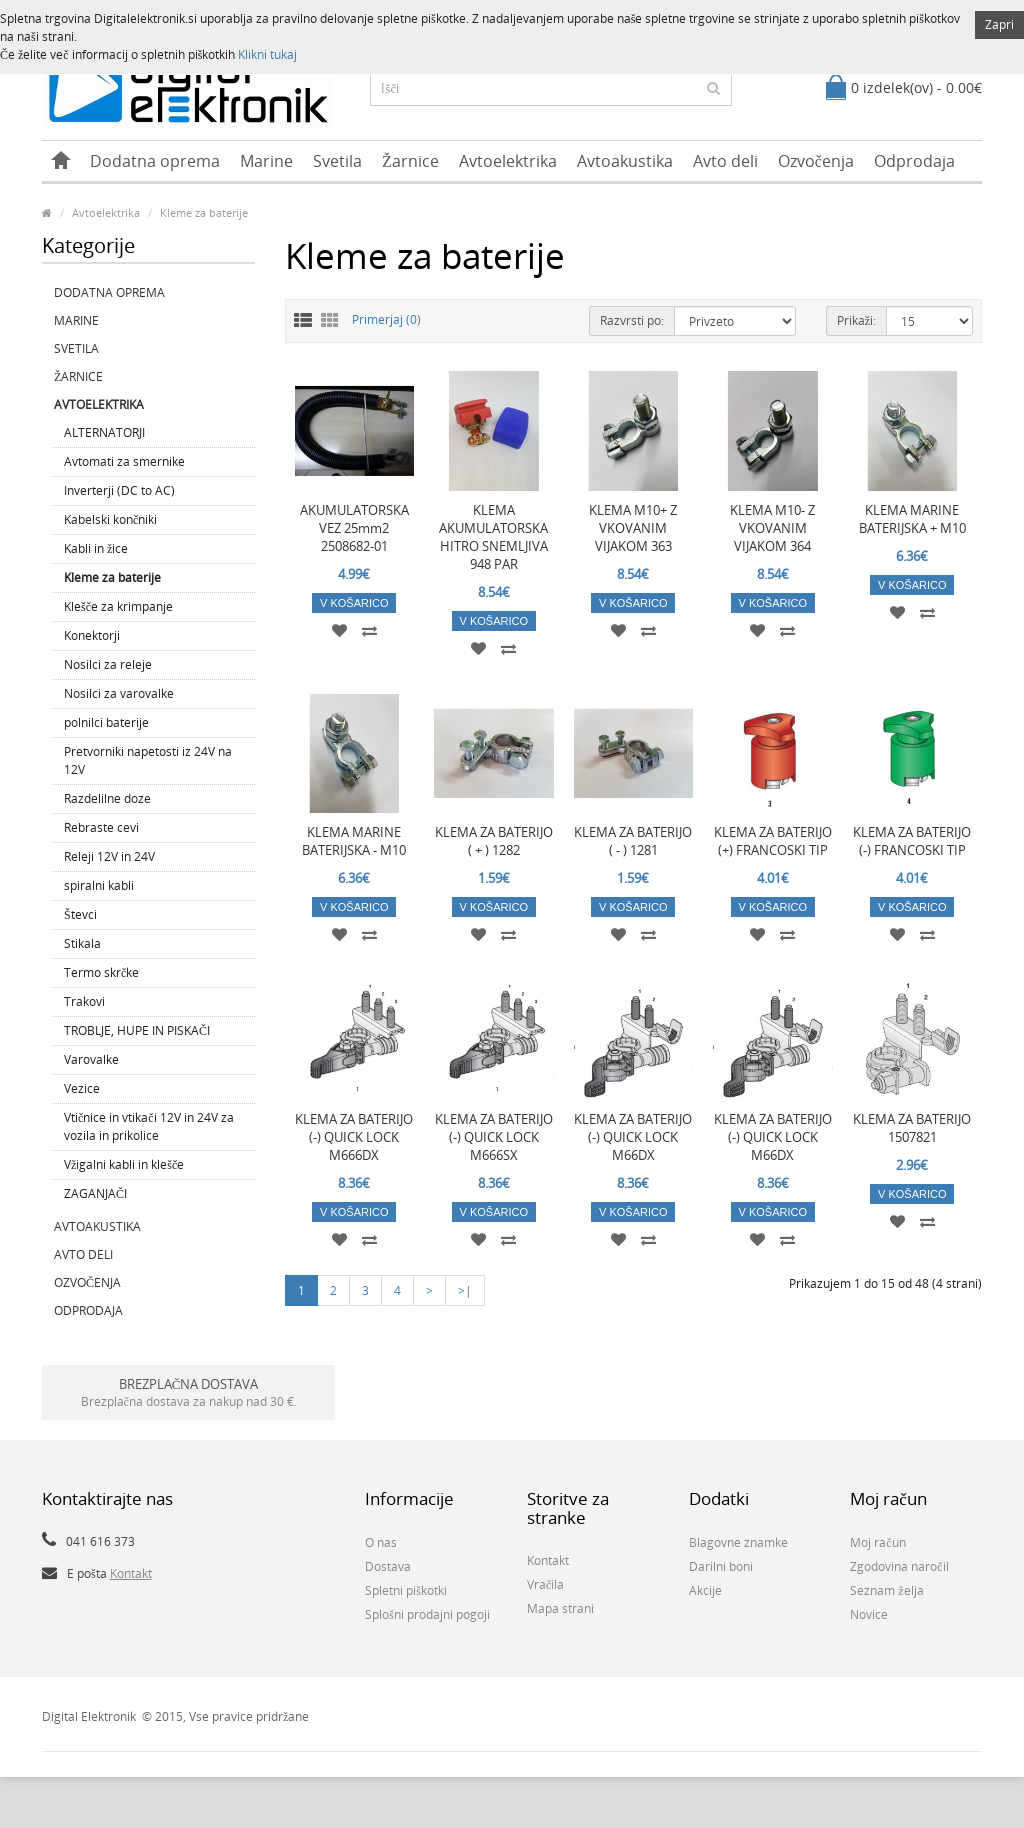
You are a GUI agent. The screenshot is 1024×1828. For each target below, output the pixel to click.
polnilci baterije (106, 722)
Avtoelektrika (508, 161)
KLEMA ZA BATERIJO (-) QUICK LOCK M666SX (494, 1137)
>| (465, 1290)
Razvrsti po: (632, 320)
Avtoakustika (625, 161)
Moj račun (877, 1542)
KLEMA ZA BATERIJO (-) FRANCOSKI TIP (912, 841)
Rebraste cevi (101, 827)
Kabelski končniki (110, 519)
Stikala (82, 943)
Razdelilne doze (107, 798)
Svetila (337, 161)
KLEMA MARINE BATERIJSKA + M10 (912, 519)
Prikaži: (856, 320)
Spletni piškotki (406, 1590)
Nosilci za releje (108, 664)
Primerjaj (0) (386, 319)
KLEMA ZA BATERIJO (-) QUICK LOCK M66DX (633, 1137)
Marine (266, 161)
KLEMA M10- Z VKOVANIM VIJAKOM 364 (772, 528)
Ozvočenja (816, 161)
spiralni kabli (99, 885)
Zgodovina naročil (899, 1566)
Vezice (82, 1088)
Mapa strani (560, 1608)
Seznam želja (886, 1590)
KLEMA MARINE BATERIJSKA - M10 (354, 841)
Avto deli (725, 161)
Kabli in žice (96, 548)
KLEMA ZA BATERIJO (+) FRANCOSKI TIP (773, 841)
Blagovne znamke (738, 1542)
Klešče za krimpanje (118, 606)
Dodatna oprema (155, 161)
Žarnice (410, 161)
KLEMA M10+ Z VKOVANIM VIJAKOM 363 (633, 528)
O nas (381, 1542)
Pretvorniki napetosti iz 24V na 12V (148, 760)
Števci (80, 914)
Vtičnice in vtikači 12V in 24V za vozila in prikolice (149, 1126)
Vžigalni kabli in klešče (124, 1164)
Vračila (545, 1584)
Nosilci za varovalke (119, 693)
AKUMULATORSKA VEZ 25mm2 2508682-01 (354, 528)
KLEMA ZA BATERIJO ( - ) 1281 (633, 841)
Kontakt (131, 1573)
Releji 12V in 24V (109, 856)
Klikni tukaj (267, 54)
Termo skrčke (101, 972)
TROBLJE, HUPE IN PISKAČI (137, 1030)
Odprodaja (914, 161)
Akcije (705, 1590)
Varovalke (91, 1059)
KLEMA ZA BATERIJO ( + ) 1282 (494, 841)
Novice (869, 1614)
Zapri (999, 24)
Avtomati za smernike (124, 461)
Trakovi (84, 1001)
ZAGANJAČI (95, 1193)
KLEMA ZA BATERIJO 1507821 (912, 1128)
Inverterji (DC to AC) (119, 490)
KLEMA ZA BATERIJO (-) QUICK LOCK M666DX (354, 1137)
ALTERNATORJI (104, 432)
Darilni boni (721, 1566)
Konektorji (92, 635)
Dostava (388, 1566)
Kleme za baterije (204, 212)
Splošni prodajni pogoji (427, 1614)
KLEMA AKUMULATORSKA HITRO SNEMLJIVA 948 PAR (493, 537)
